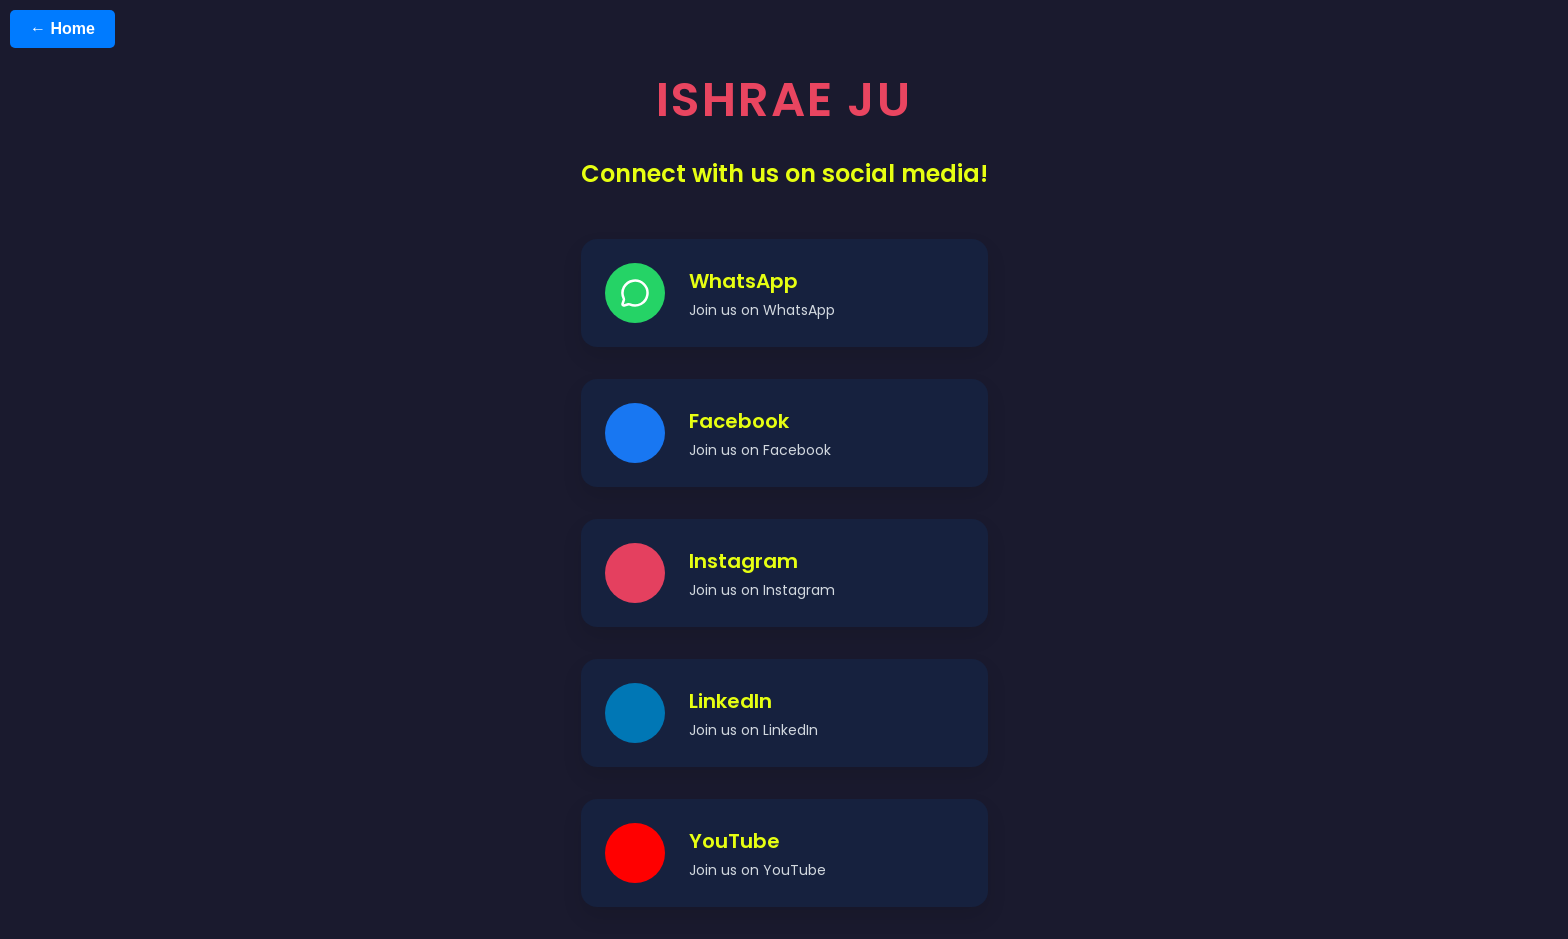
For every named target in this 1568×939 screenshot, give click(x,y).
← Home (62, 28)
